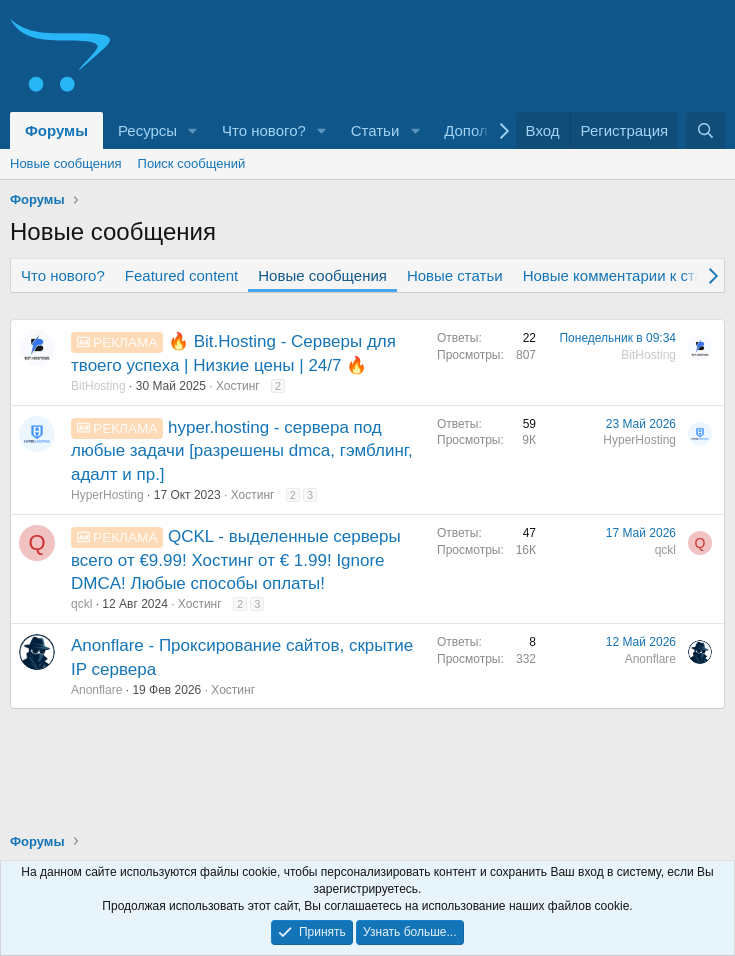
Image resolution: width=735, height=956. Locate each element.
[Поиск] (705, 130)
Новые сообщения (66, 163)
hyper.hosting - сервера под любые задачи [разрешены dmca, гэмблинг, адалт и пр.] (242, 451)
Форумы (56, 130)
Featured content (181, 275)
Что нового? (264, 130)
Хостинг (238, 386)
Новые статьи (455, 275)
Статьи (375, 130)
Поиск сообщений (192, 163)
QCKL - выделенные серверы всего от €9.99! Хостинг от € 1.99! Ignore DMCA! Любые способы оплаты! (236, 560)
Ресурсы (147, 130)
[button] (193, 130)
